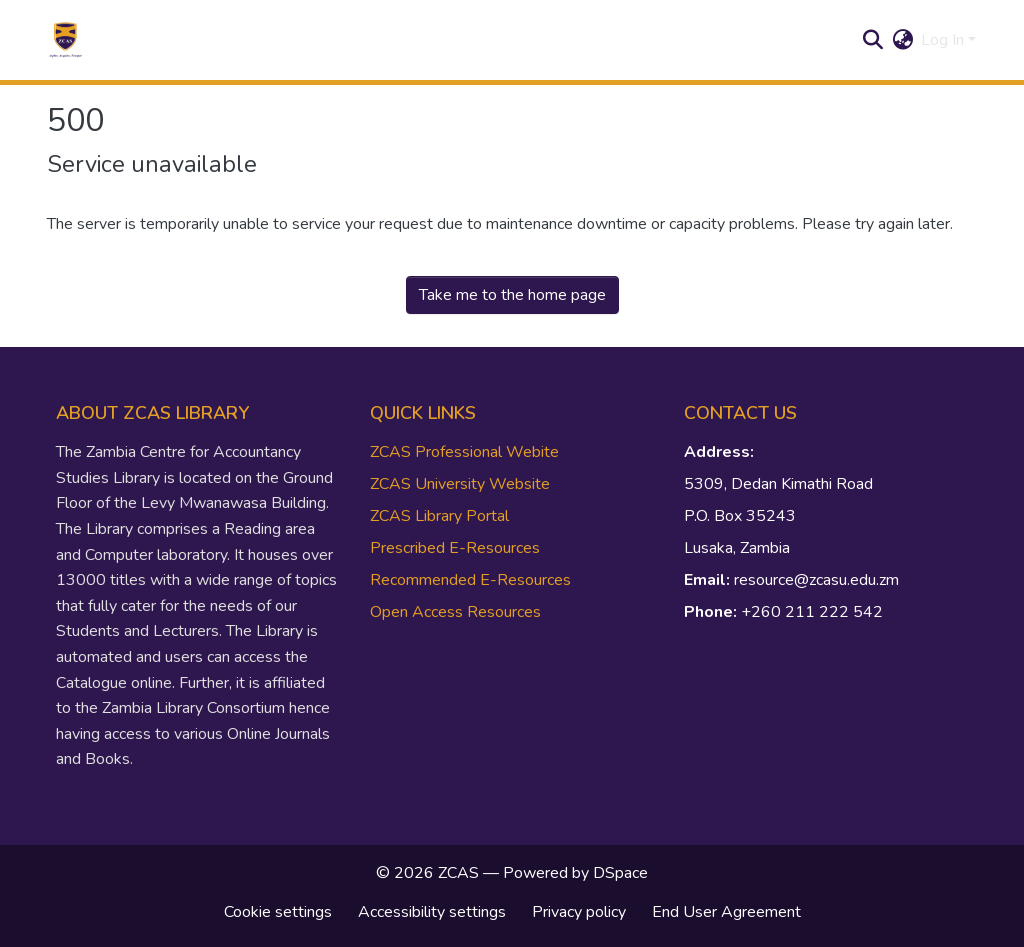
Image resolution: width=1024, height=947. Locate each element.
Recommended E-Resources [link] (470, 580)
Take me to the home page (512, 295)
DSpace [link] (620, 873)
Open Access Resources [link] (455, 612)
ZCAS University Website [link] (460, 484)
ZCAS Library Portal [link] (439, 516)
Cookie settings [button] (278, 912)
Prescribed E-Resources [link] (455, 548)
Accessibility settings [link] (432, 912)
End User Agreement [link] (726, 912)
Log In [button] (944, 40)
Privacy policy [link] (579, 912)
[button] (65, 40)
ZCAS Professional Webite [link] (464, 452)
